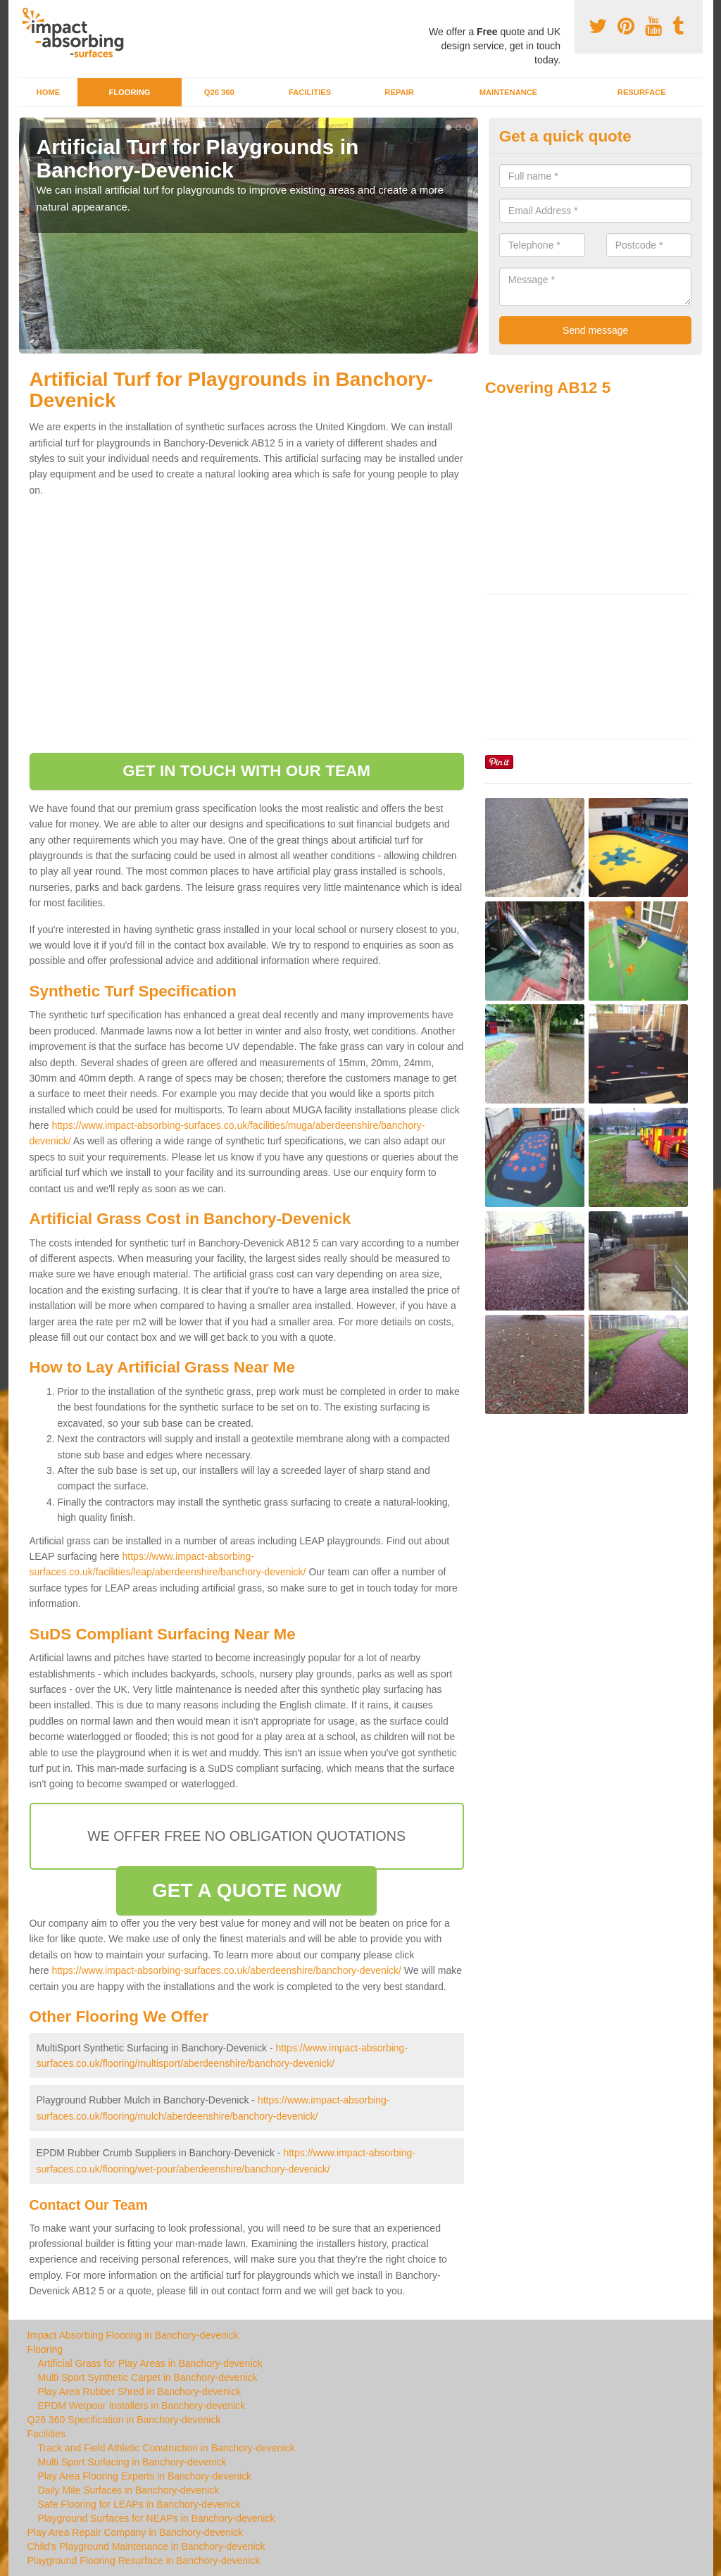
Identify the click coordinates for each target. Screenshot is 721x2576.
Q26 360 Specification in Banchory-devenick (124, 2419)
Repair (398, 92)
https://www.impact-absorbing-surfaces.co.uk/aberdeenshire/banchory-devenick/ (226, 1970)
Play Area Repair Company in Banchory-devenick (135, 2532)
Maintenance (508, 92)
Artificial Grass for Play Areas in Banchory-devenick (150, 2363)
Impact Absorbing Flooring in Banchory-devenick (133, 2335)
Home (49, 92)
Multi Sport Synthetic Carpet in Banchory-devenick (148, 2377)
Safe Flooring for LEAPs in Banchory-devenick (139, 2504)
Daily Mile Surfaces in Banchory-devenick (129, 2490)
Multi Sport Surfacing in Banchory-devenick (132, 2462)
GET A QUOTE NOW (246, 1890)
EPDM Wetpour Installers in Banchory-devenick (142, 2405)
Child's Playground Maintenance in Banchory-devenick (146, 2546)
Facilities (310, 92)
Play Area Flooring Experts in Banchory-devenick (144, 2476)
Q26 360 (219, 92)
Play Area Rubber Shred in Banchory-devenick (140, 2391)
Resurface (641, 92)
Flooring (129, 92)
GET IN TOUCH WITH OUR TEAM (246, 771)
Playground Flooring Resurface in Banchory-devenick (144, 2560)
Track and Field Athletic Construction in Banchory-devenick (166, 2447)
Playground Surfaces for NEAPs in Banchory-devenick (156, 2518)
